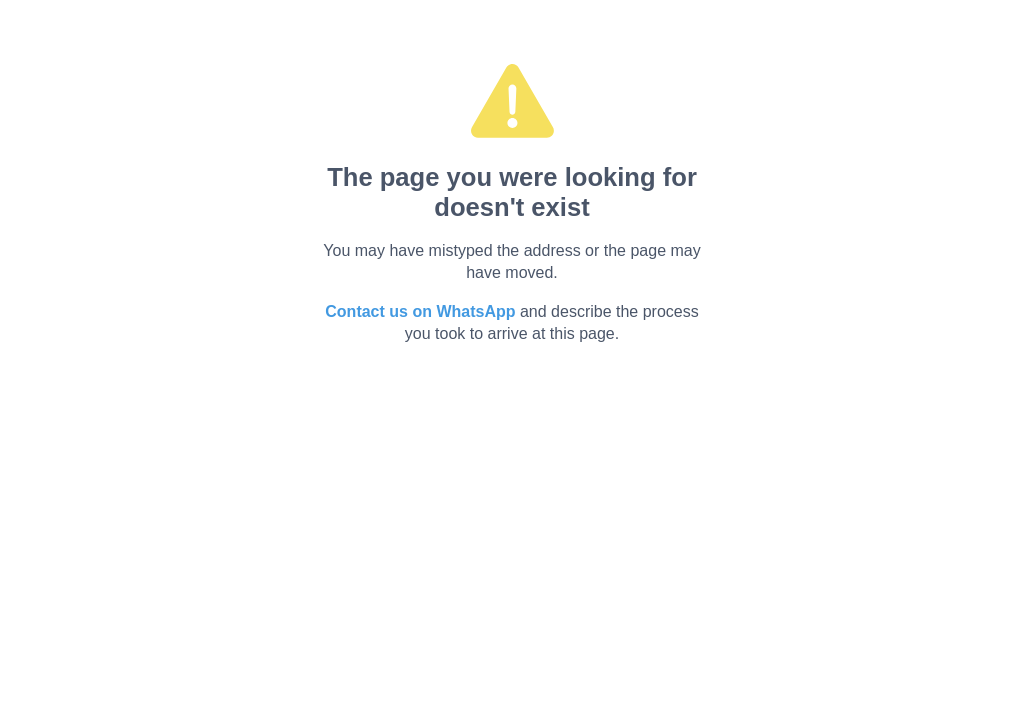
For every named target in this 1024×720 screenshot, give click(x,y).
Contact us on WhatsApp (420, 311)
